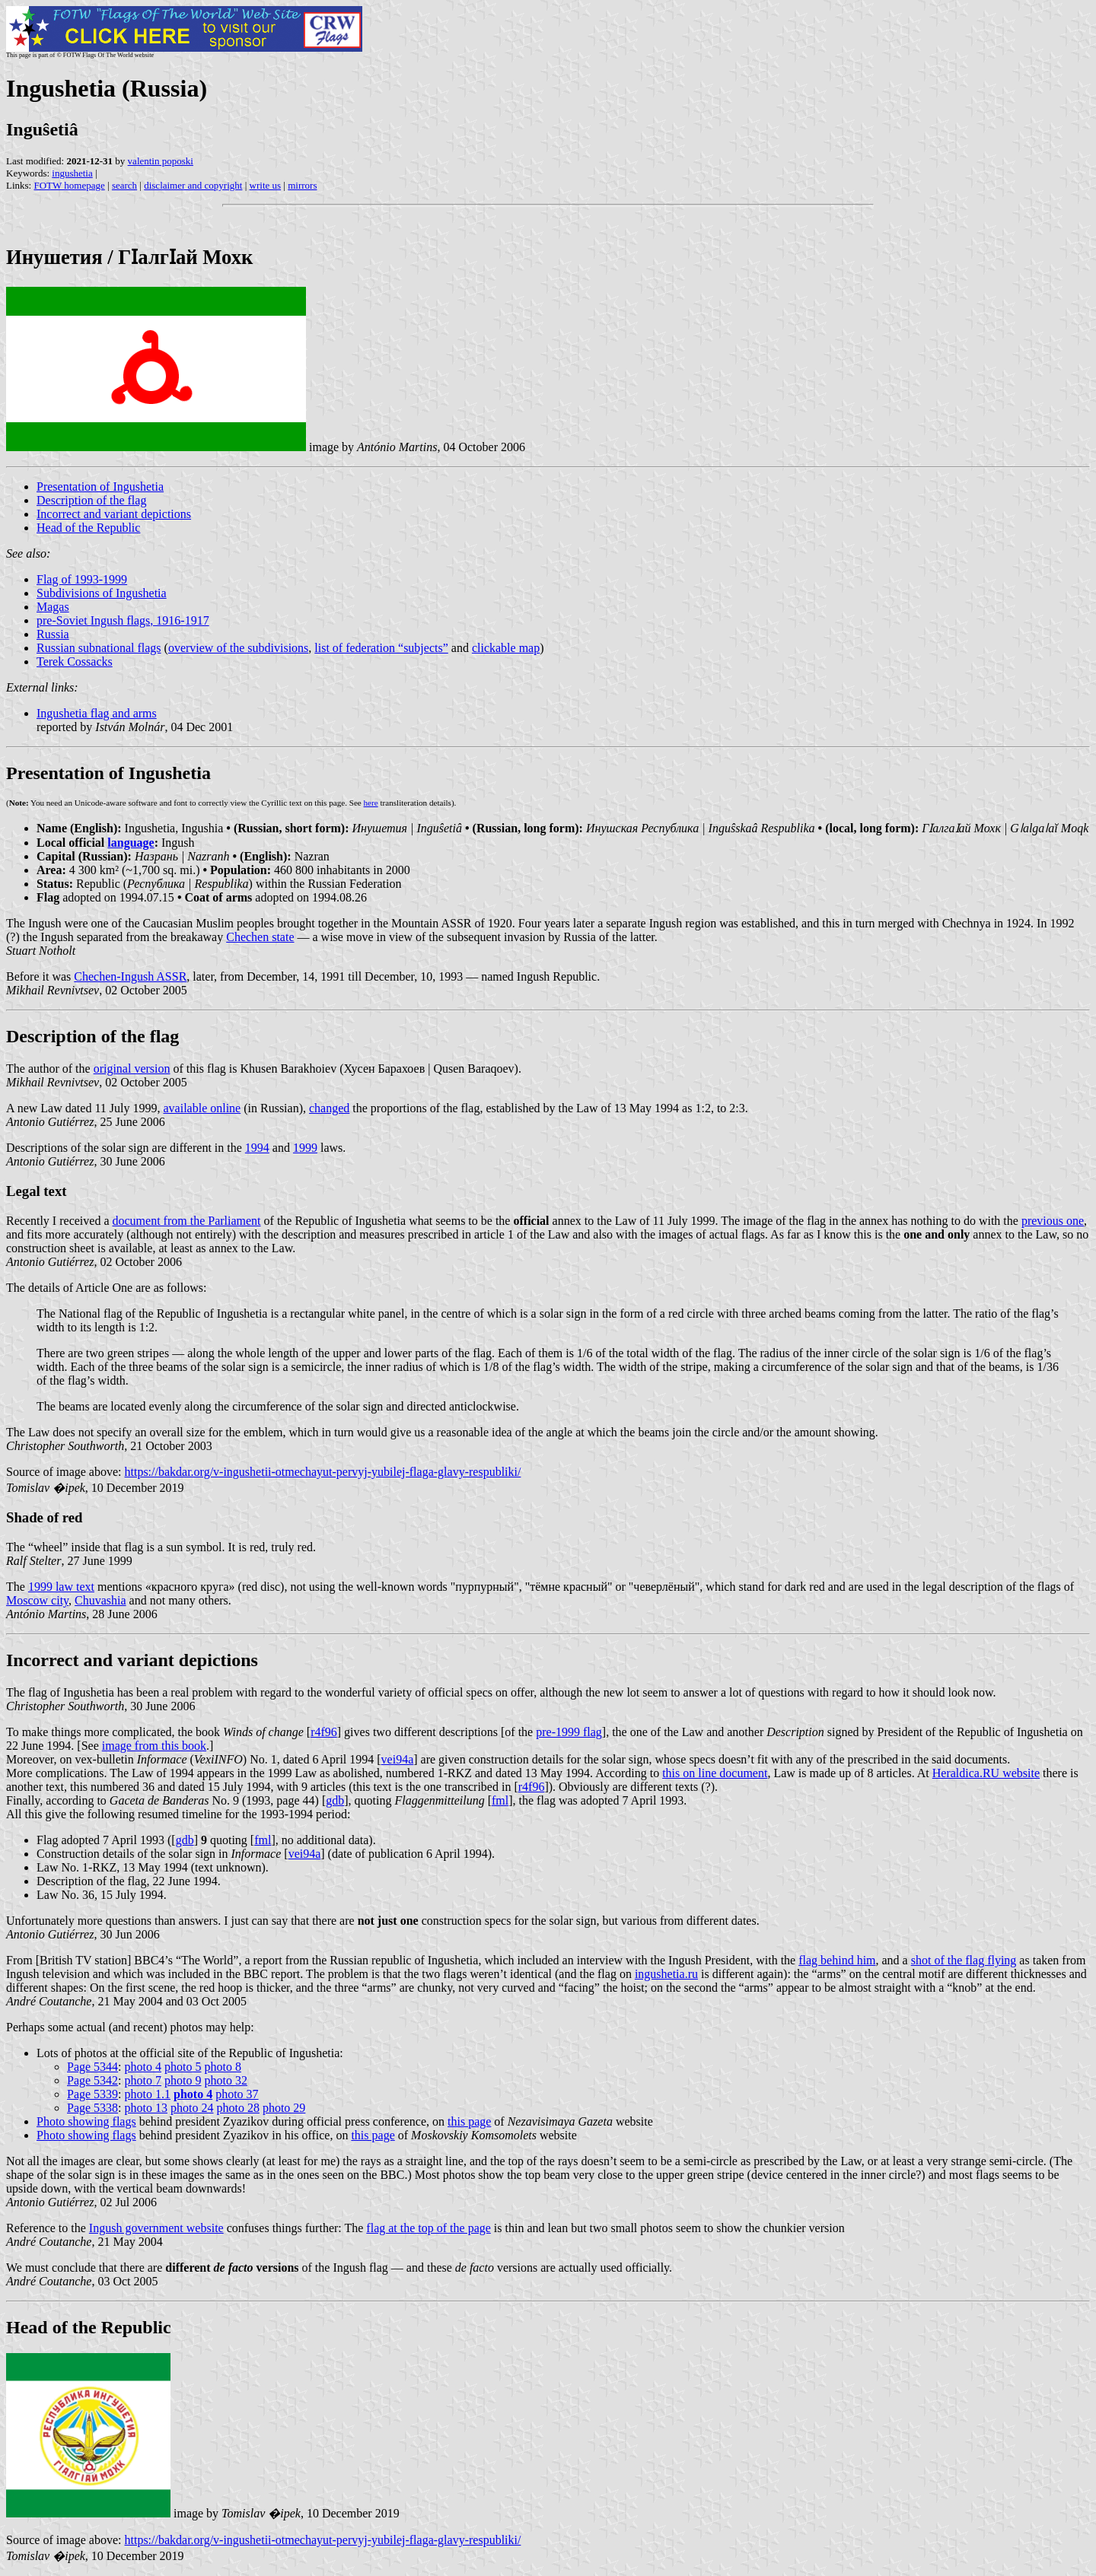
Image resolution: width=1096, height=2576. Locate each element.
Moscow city (37, 1600)
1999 (305, 1147)
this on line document (714, 1773)
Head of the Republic (88, 527)
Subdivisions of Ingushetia (102, 593)
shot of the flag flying (964, 1960)
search (124, 185)
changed (329, 1108)
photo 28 (237, 2107)
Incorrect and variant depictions (114, 513)
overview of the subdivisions (238, 647)
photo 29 (284, 2107)
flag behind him (836, 1960)
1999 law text (61, 1586)
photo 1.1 (147, 2094)
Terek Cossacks (75, 661)
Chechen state (260, 936)
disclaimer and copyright (193, 185)
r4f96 (324, 1731)
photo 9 (182, 2080)
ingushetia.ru (666, 1973)
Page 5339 (92, 2094)
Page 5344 (92, 2066)
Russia (53, 634)
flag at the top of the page (428, 2227)
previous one (1052, 1220)
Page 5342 (92, 2080)
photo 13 (146, 2107)
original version (132, 1068)
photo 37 (236, 2094)
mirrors (302, 185)
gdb (335, 1800)
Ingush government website (156, 2227)
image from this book (154, 1745)
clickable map (506, 647)
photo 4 (143, 2066)
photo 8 (222, 2066)
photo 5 (182, 2066)
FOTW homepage (68, 185)
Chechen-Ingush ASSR (130, 976)
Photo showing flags (86, 2121)
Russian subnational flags (99, 647)
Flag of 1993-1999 (82, 579)
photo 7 (143, 2080)
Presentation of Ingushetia (100, 486)
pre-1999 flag (569, 1731)
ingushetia (72, 173)
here (371, 802)
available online (202, 1108)
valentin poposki (160, 161)
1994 (257, 1147)
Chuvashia (100, 1600)
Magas (53, 606)
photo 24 (191, 2107)
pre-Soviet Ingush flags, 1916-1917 (123, 620)
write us (266, 185)
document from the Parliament (186, 1220)
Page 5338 (92, 2107)
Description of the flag (91, 500)
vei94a (397, 1759)
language (130, 842)
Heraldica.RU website (986, 1773)
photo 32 (225, 2080)
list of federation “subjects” (381, 647)
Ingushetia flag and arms (97, 713)
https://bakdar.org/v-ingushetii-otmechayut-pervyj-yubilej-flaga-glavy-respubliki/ (323, 1471)
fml (500, 1800)
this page (469, 2121)
